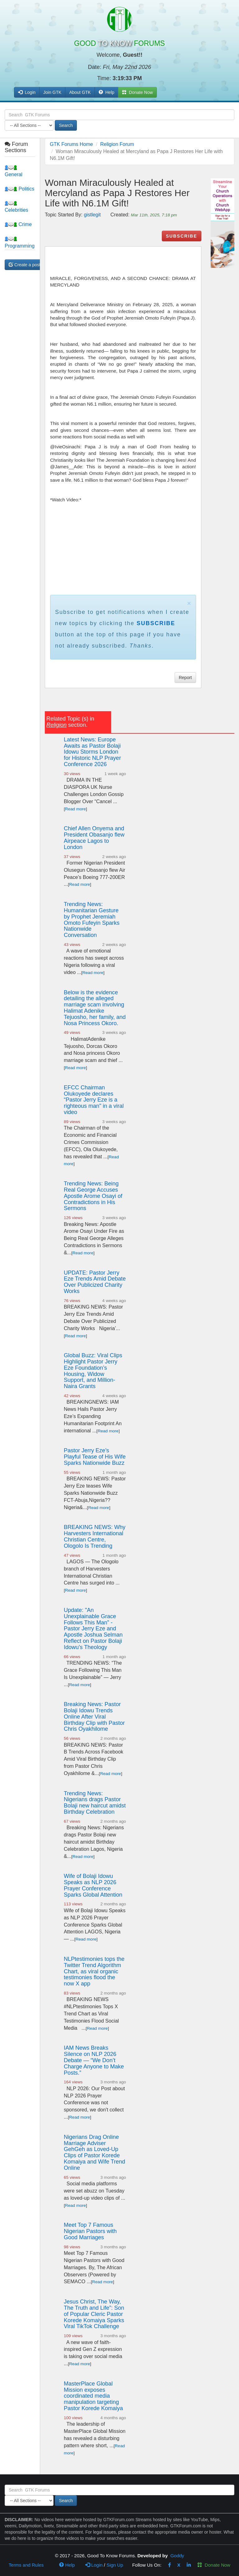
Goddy (177, 2555)
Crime (18, 224)
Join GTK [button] (52, 92)
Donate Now (213, 2565)
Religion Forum (117, 144)
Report (185, 677)
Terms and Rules (26, 2565)
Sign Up (114, 2565)
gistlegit (92, 214)
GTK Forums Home (71, 144)
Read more (75, 809)
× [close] (189, 603)
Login (94, 2565)
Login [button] (26, 92)
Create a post (24, 264)
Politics (19, 188)
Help (107, 92)
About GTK (80, 92)
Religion (56, 725)
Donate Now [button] (137, 92)
